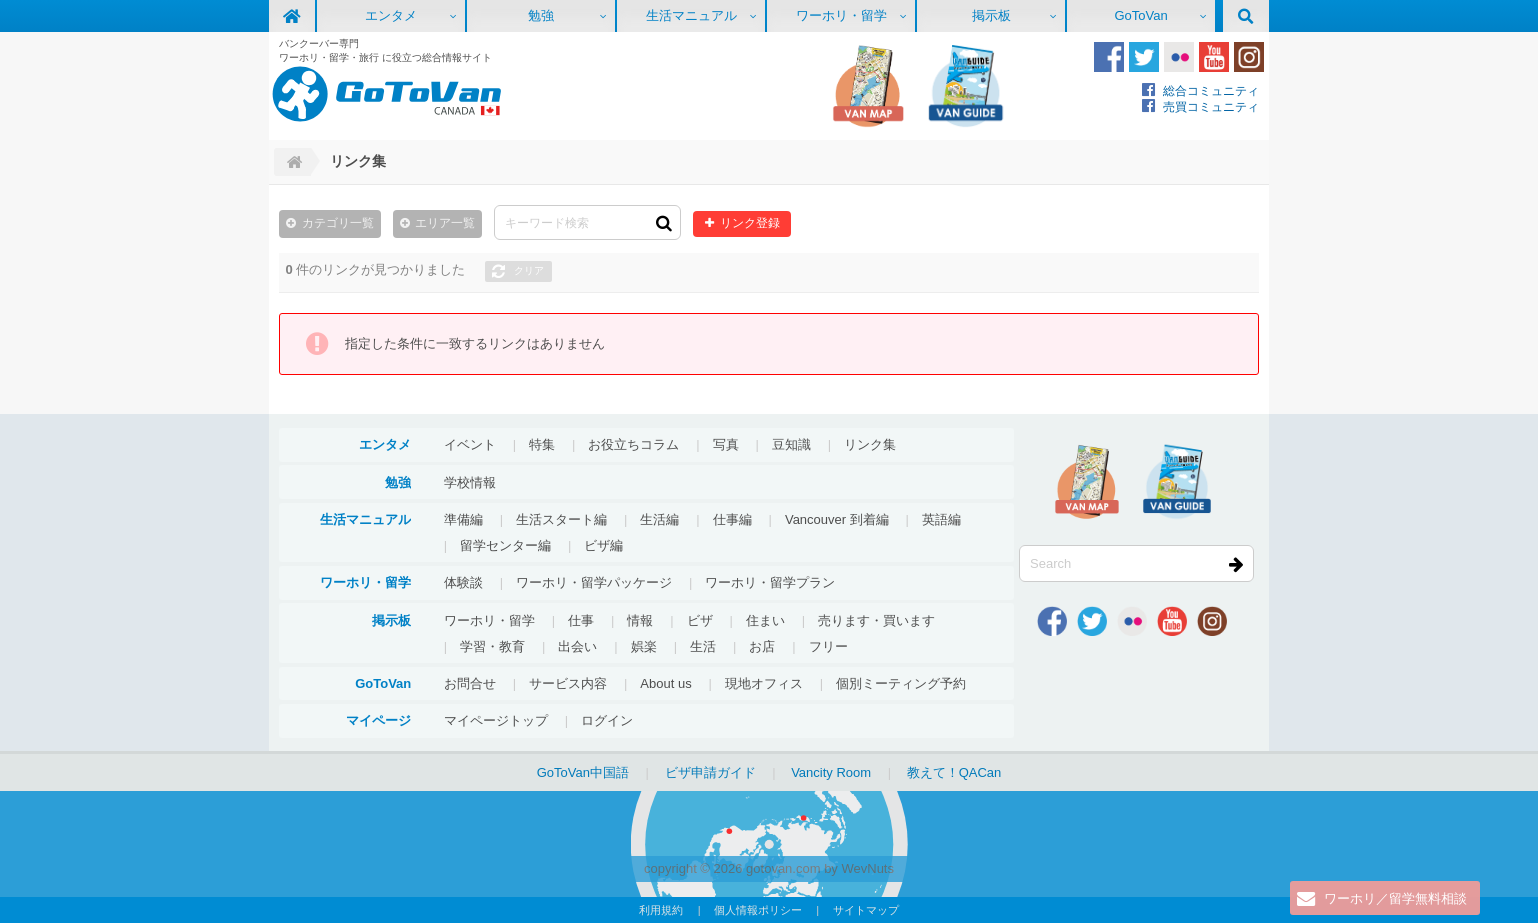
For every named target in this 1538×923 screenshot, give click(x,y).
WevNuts (867, 868)
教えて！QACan (954, 772)
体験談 (463, 582)
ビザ (700, 620)
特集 (542, 444)
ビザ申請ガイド (710, 772)
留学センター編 (505, 545)
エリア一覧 (445, 222)
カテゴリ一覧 (338, 222)
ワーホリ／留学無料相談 (1395, 898)
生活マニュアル (691, 15)
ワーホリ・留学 (841, 15)
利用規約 (661, 910)
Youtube (1214, 57)
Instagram (1249, 57)
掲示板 (991, 15)
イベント (470, 444)
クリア (529, 270)
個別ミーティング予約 (901, 683)
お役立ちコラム (633, 444)
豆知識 (791, 444)
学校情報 (470, 482)
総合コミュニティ (1211, 90)
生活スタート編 (561, 519)
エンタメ (391, 15)
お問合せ (470, 683)
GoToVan (1140, 15)
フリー (828, 646)
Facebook (1109, 57)
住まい (765, 620)
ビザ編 (603, 545)
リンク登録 (750, 222)
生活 (703, 646)
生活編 (659, 519)
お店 (762, 646)
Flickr (1179, 57)
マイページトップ (496, 720)
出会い (577, 646)
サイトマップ (866, 910)
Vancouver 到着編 (837, 519)
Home (292, 162)
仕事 (581, 620)
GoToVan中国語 (583, 772)
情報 (640, 620)
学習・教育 (492, 646)
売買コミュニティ (1211, 106)
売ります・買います (876, 620)
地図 (868, 86)
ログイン (607, 720)
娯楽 (644, 646)
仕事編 (732, 519)
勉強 (541, 15)
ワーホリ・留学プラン (770, 582)
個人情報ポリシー (758, 910)
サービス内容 (568, 683)
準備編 (463, 519)
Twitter (1144, 57)
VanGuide (966, 86)
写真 (726, 444)
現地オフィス (764, 683)
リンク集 (870, 444)
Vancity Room (831, 772)
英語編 (941, 519)
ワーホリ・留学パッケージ (594, 582)
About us (665, 683)
